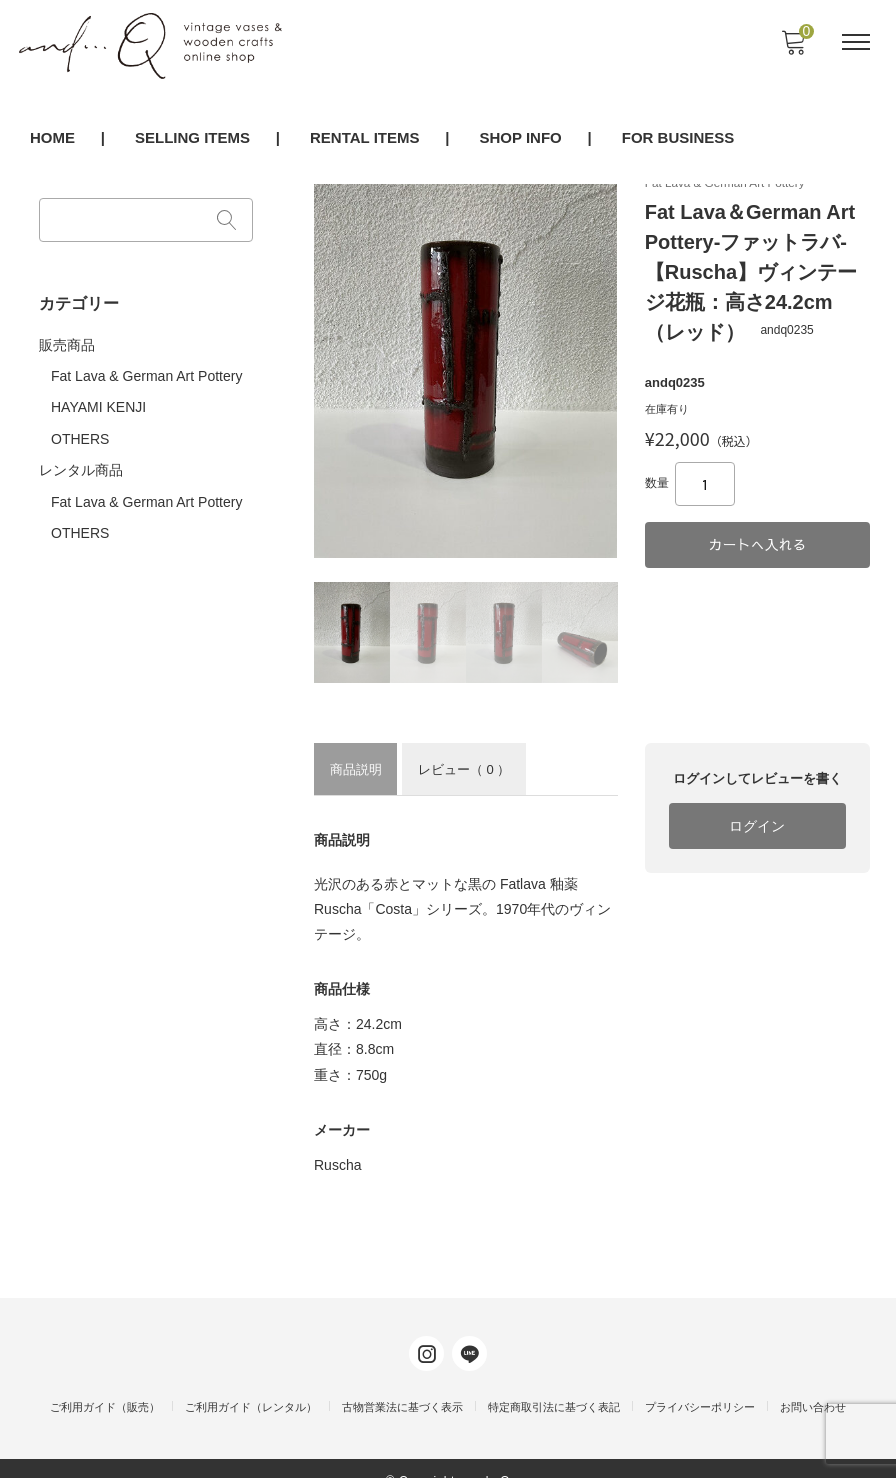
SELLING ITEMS (192, 139)
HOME (52, 139)
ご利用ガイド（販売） (105, 1383)
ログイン (756, 847)
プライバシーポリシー (700, 1383)
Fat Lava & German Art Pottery (149, 369)
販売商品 (70, 338)
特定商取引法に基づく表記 (554, 1383)
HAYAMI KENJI (101, 399)
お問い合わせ (813, 1383)
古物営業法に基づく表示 (402, 1383)
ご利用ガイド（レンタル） (251, 1383)
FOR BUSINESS (678, 139)
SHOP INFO (520, 139)
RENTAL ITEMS (364, 139)
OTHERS (83, 429)
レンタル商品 (84, 460)
